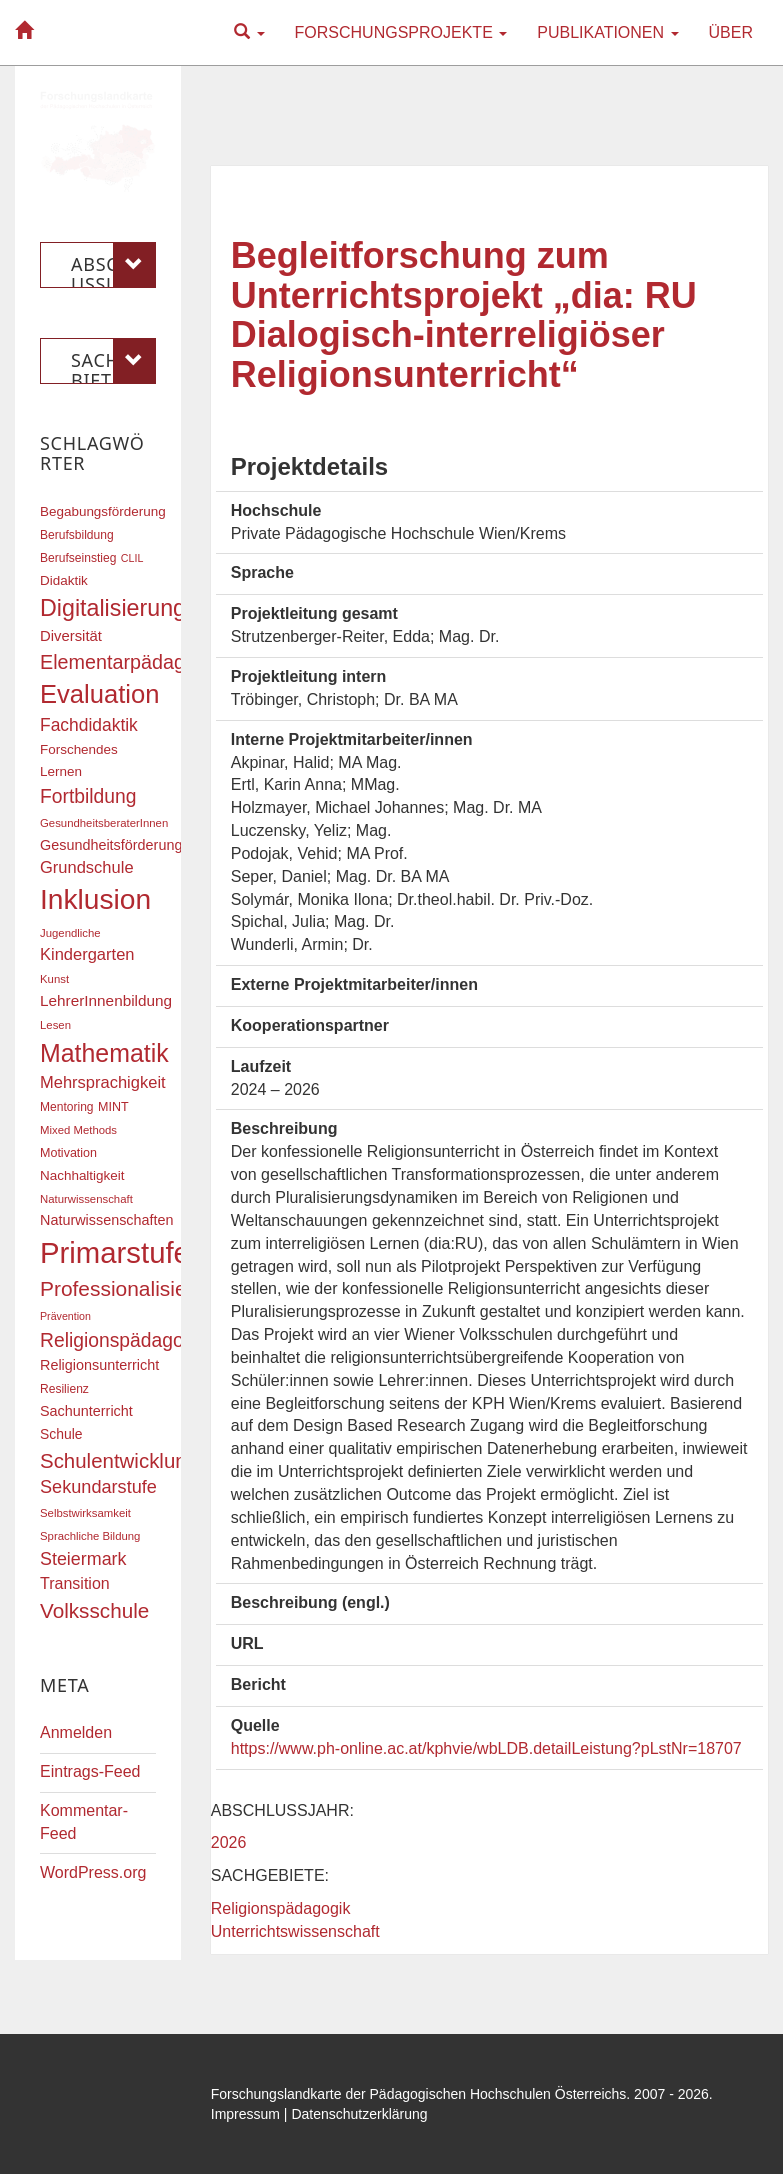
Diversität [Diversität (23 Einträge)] (71, 636)
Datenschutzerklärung (359, 2114)
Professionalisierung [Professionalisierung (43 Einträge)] (134, 1288)
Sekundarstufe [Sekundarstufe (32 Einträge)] (98, 1487)
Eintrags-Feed (90, 1771)
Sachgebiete (113, 361)
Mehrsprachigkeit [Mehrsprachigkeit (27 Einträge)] (103, 1082)
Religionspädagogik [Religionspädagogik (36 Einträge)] (124, 1340)
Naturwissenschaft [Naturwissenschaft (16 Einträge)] (86, 1199)
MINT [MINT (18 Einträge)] (113, 1107)
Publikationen (607, 32)
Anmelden (76, 1732)
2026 (229, 1842)
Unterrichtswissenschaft (295, 1931)
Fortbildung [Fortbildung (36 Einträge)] (88, 796)
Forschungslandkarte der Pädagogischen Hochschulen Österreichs (419, 2094)
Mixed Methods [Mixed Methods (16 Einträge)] (78, 1130)
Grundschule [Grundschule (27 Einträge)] (87, 867)
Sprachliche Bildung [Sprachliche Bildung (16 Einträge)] (90, 1536)
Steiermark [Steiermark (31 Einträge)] (83, 1559)
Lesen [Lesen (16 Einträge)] (55, 1025)
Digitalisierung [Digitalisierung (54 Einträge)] (113, 608)
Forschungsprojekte (401, 32)
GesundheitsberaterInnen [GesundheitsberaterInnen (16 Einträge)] (104, 823)
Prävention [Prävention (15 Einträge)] (65, 1316)
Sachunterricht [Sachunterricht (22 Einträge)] (86, 1411)
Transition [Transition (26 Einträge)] (75, 1583)
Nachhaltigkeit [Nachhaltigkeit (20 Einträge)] (82, 1175)
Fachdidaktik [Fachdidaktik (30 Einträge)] (89, 725)
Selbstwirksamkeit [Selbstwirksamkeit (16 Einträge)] (85, 1513)
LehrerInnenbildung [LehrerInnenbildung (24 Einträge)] (106, 1000)
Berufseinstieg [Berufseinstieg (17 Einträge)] (78, 558)
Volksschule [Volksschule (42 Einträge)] (94, 1610)
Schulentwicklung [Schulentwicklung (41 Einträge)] (119, 1460)
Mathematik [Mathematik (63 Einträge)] (104, 1053)
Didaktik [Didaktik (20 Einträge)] (64, 580)
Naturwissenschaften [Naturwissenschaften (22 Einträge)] (107, 1220)
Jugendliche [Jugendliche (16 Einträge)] (70, 933)
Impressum (245, 2114)
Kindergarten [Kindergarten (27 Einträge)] (87, 954)
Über (731, 32)
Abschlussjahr (113, 265)
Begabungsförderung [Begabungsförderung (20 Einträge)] (103, 511)
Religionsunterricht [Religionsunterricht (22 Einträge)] (99, 1365)
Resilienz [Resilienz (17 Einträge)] (64, 1389)
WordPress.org (93, 1872)
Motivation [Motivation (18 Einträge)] (68, 1153)
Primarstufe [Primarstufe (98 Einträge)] (115, 1252)
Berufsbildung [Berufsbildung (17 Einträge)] (77, 535)
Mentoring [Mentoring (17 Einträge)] (67, 1107)
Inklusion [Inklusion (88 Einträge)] (95, 899)
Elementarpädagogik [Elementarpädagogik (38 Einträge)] (130, 662)
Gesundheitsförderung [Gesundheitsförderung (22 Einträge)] (111, 845)
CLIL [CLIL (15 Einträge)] (132, 558)
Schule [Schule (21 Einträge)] (61, 1434)
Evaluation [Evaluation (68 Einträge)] (100, 694)
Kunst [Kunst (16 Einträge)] (54, 979)
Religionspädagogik (281, 1908)
